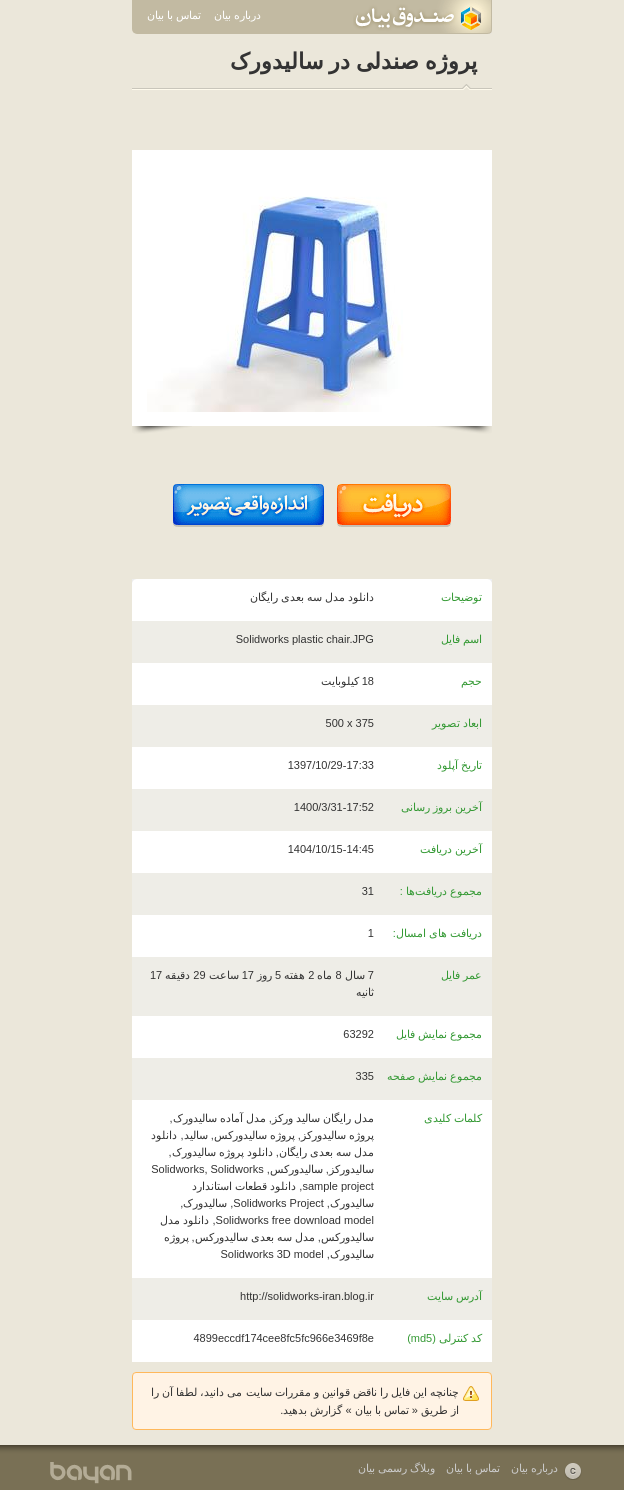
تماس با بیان (174, 15)
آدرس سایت (454, 1296)
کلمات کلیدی (453, 1118)
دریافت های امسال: (437, 933)
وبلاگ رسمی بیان (396, 1468)
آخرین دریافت (451, 849)
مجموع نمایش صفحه (434, 1076)
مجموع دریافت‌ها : (441, 891)
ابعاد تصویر (457, 723)
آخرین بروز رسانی (441, 807)
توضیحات (461, 597)
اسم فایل (461, 639)
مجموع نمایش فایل (439, 1034)
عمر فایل (461, 975)
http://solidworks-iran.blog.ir (307, 1296)
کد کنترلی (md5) (444, 1338)
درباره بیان (237, 15)
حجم (471, 681)
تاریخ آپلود (459, 765)
